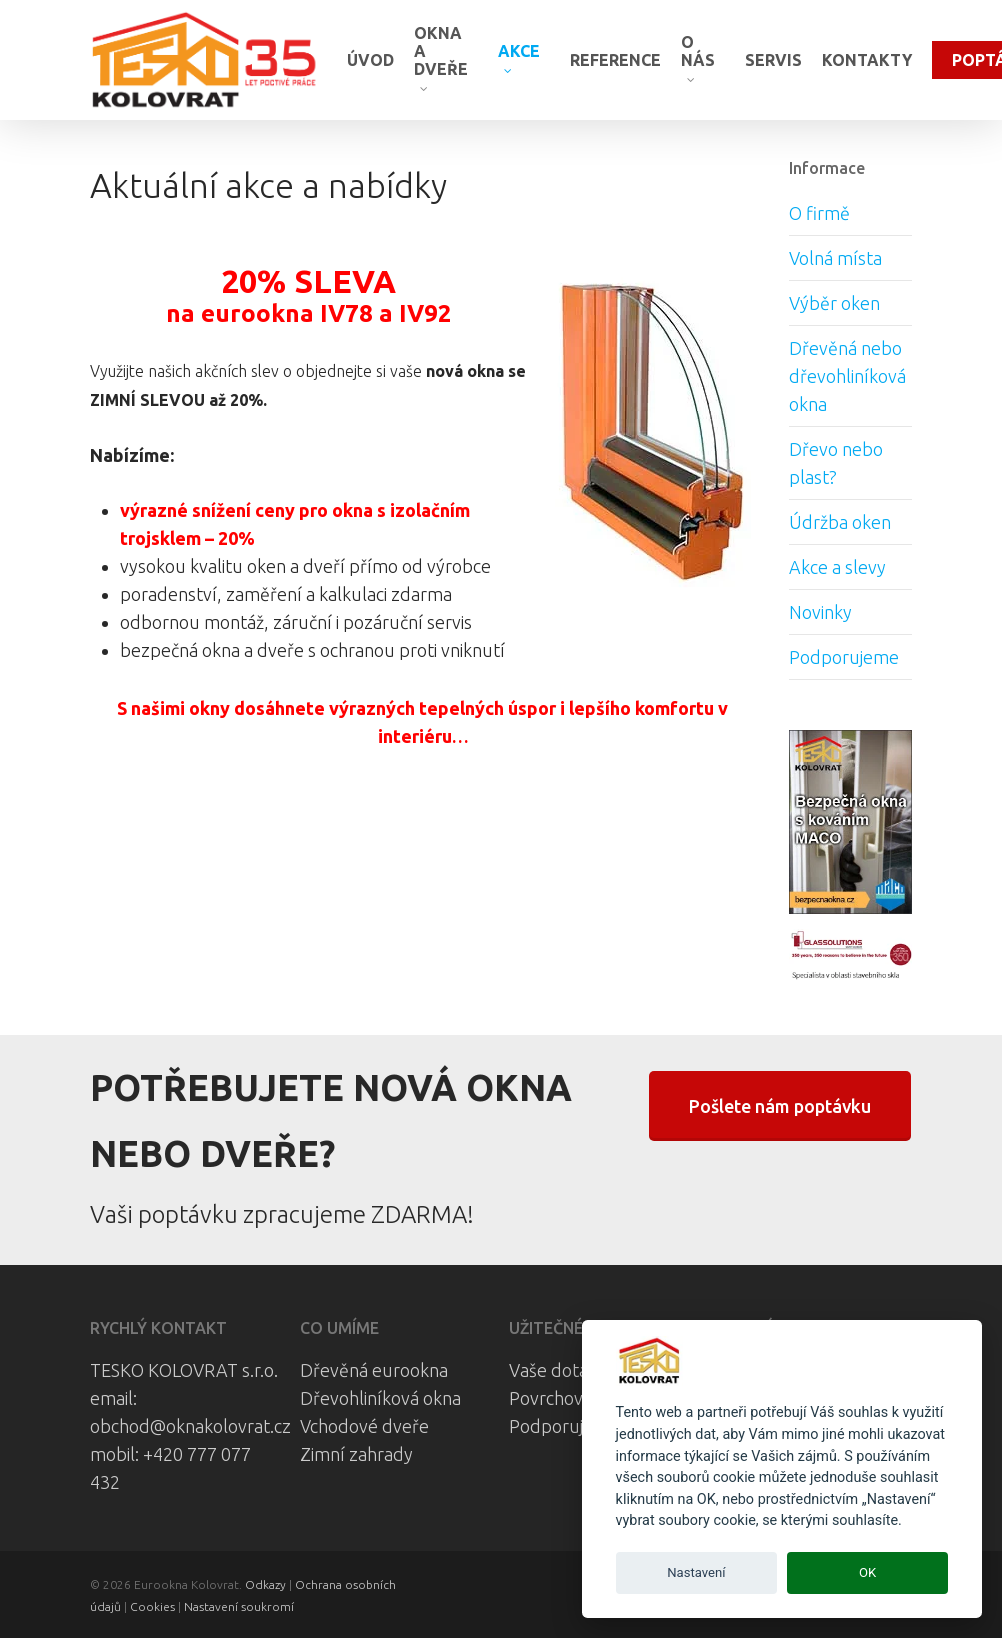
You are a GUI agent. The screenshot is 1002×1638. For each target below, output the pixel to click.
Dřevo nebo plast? (836, 463)
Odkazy (265, 1584)
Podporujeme (844, 657)
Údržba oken (840, 522)
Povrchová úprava (580, 1398)
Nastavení (696, 1572)
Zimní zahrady (356, 1454)
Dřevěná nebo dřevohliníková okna (847, 376)
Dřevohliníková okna (380, 1398)
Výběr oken (834, 303)
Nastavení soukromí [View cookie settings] (239, 1606)
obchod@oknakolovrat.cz (190, 1426)
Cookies (152, 1606)
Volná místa (835, 258)
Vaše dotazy (557, 1370)
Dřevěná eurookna (374, 1370)
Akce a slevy (837, 567)
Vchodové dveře (364, 1426)
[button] (780, 1106)
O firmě (819, 213)
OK (867, 1572)
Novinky (820, 612)
